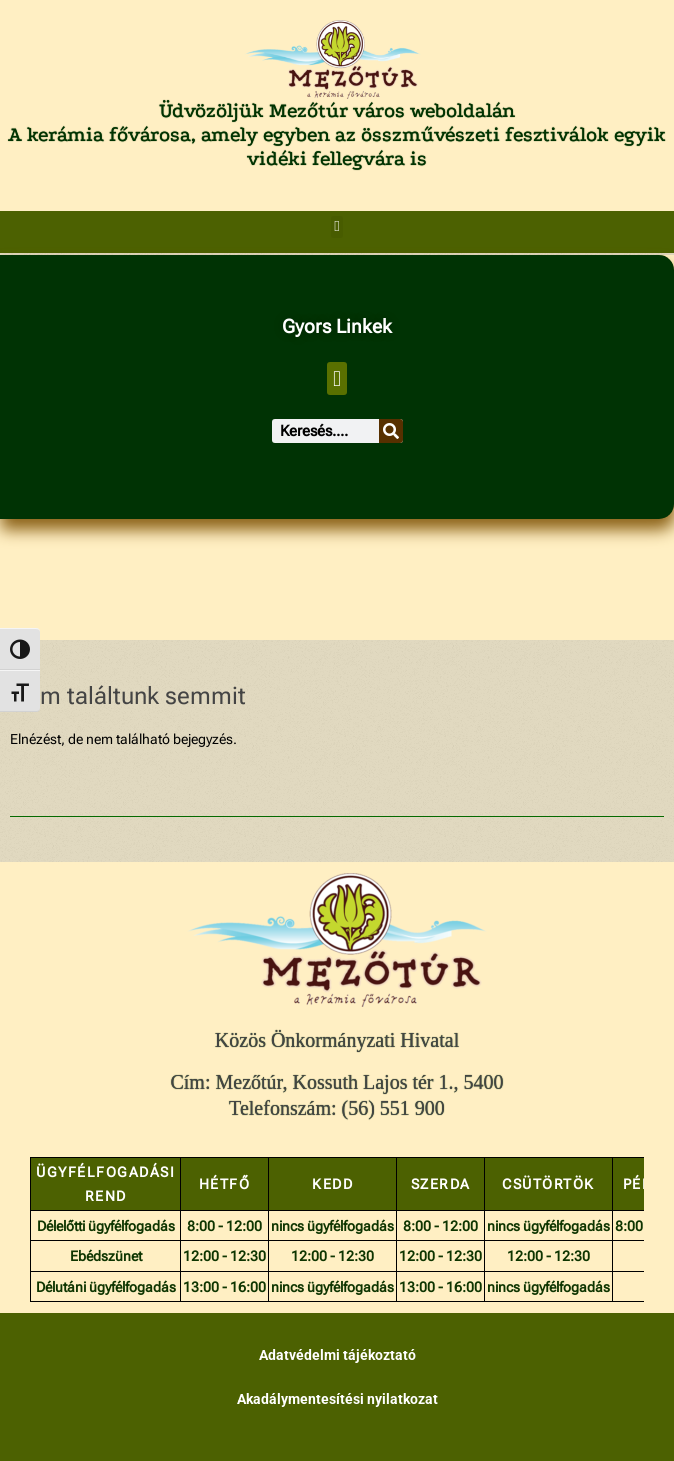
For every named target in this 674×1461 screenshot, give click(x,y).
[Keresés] (391, 431)
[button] (337, 227)
